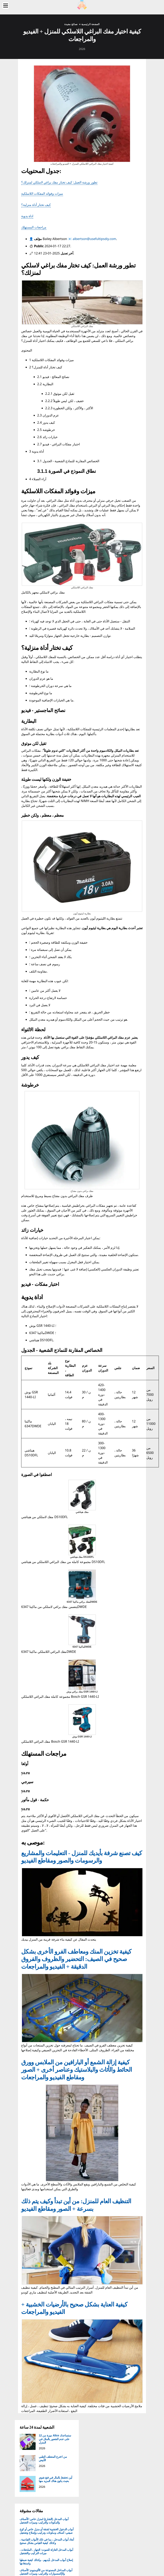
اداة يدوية (27, 216)
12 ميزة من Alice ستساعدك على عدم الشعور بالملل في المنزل (55, 2439)
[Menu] (5, 5)
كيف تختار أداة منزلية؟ (36, 205)
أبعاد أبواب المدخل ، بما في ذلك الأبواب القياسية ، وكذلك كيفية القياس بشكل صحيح (47, 2541)
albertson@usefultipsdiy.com (94, 239)
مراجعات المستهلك (33, 227)
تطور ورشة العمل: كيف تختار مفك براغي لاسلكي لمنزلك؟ (59, 182)
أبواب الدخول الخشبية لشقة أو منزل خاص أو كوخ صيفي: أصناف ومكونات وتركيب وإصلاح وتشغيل (47, 2531)
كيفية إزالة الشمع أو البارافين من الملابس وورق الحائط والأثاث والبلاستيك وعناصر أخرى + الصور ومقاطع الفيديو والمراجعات (76, 2070)
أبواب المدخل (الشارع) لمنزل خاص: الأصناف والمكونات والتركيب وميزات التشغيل (44, 2520)
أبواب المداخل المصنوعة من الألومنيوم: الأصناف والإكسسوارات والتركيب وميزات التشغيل (46, 2572)
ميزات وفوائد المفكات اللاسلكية (42, 193)
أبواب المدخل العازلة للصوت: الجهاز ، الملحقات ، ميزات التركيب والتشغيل (46, 2551)
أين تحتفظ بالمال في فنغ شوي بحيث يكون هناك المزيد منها (55, 2479)
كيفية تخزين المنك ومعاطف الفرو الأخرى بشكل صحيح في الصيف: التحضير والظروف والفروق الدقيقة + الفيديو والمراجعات (76, 1959)
